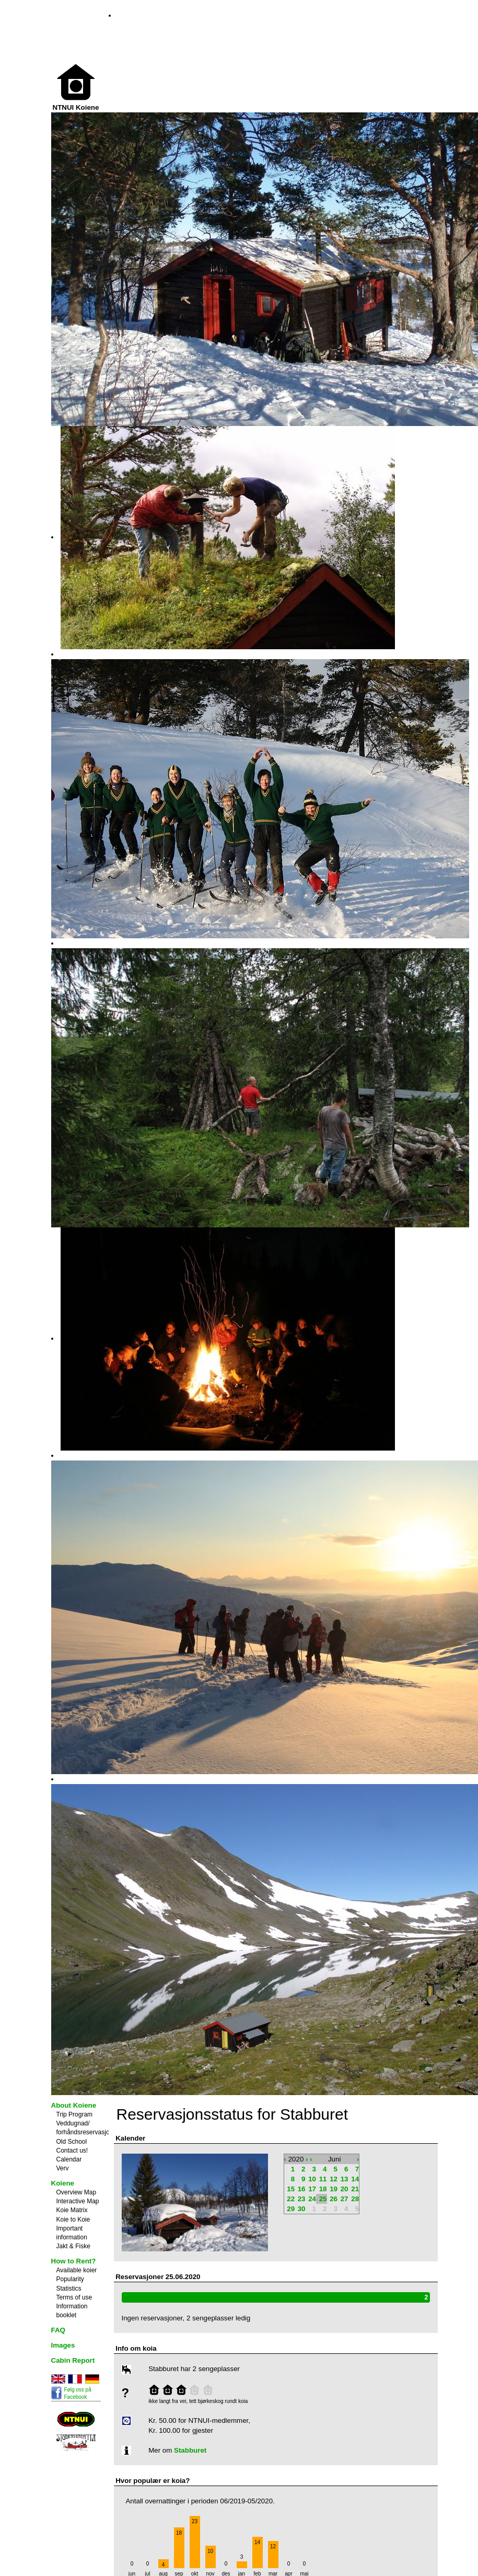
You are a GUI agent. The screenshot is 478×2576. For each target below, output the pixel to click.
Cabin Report (73, 2360)
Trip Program (74, 2114)
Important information (71, 2233)
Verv (62, 2168)
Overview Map (76, 2192)
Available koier (76, 2270)
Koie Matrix (72, 2210)
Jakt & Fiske (73, 2246)
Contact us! (72, 2150)
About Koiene (74, 2105)
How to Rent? (73, 2261)
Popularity (70, 2279)
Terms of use (74, 2297)
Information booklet (72, 2311)
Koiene (62, 2183)
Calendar (69, 2159)
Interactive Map (77, 2201)
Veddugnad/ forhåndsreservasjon (84, 2128)
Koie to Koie (73, 2219)
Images (63, 2345)
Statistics (68, 2288)
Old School (71, 2141)
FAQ (58, 2330)
